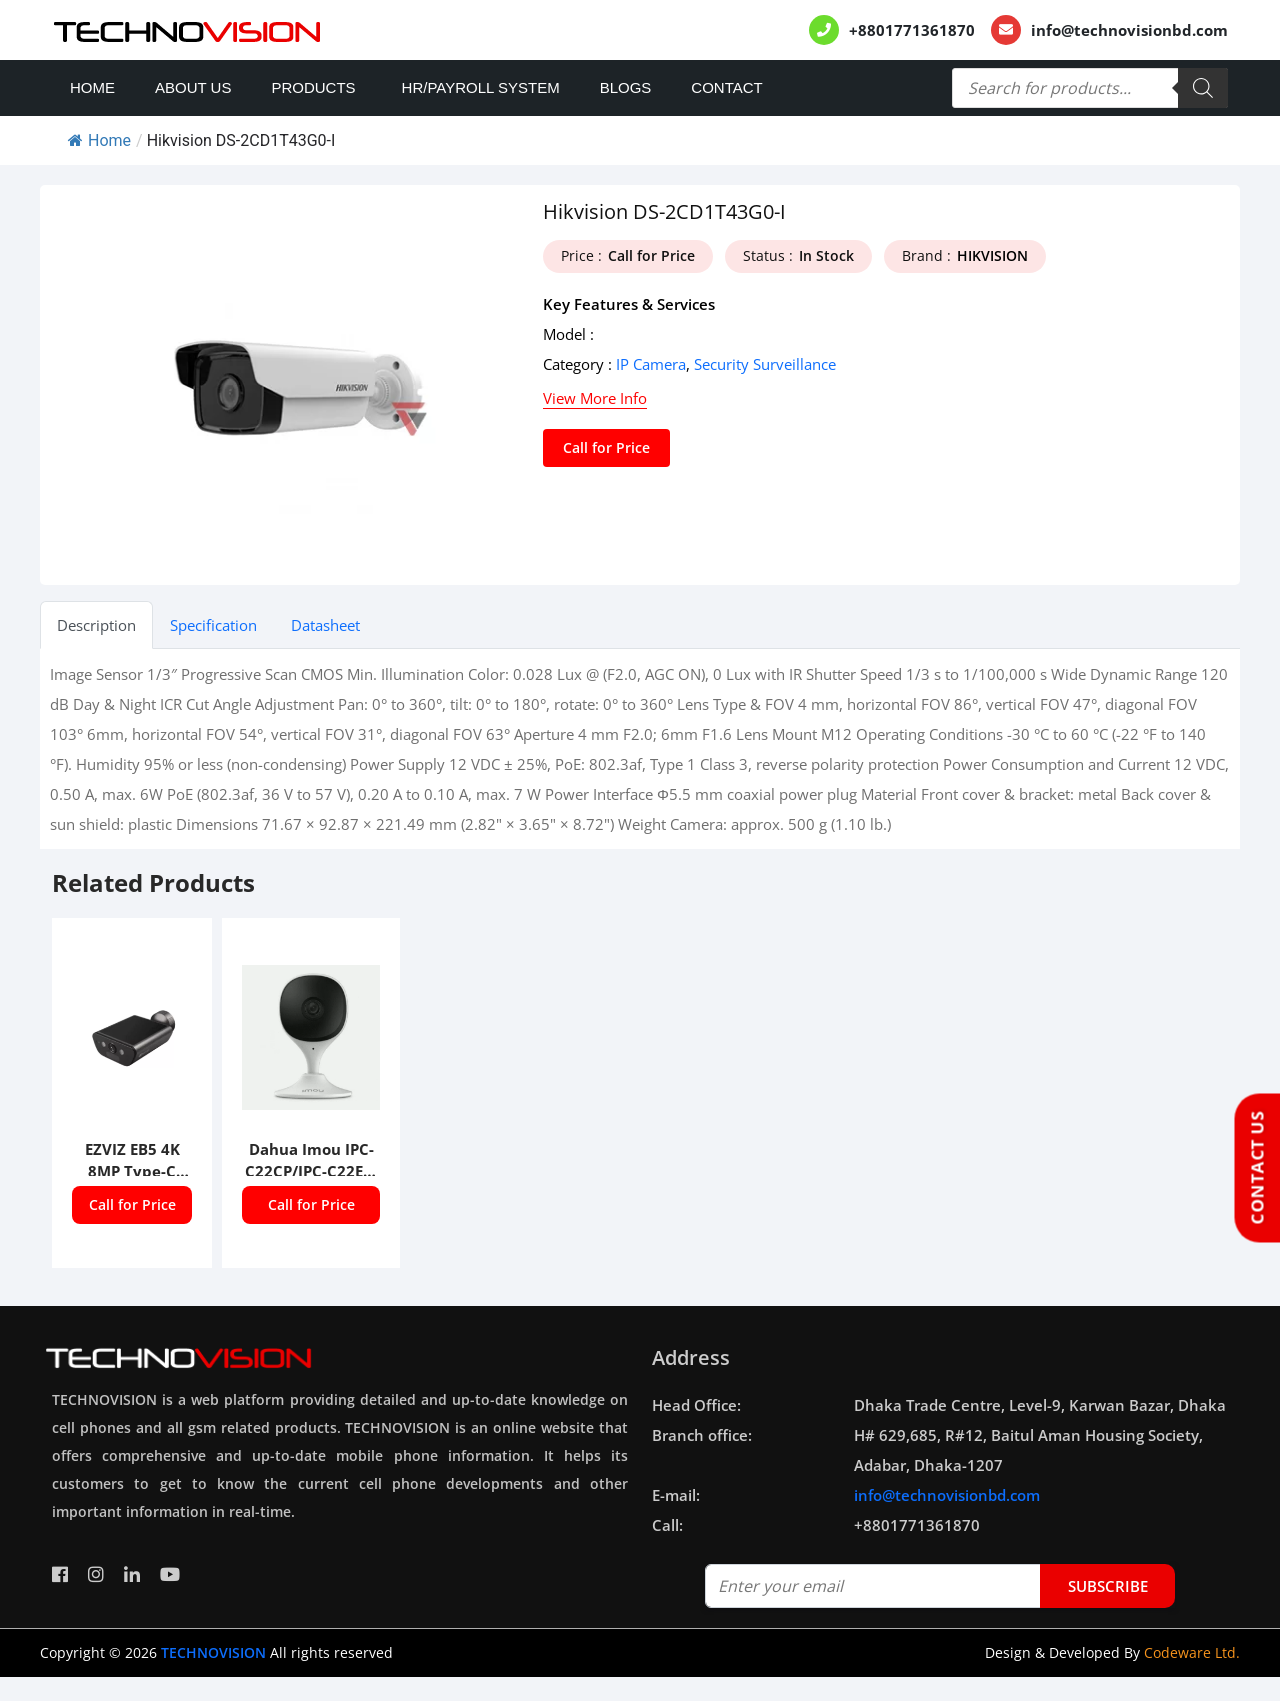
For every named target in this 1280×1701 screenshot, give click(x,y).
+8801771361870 (912, 30)
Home (92, 87)
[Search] (1203, 88)
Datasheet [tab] (325, 625)
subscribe (1108, 1586)
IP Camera (651, 364)
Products (313, 87)
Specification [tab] (213, 625)
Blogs (626, 87)
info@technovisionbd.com (1129, 30)
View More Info (595, 398)
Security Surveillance (765, 364)
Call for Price (606, 447)
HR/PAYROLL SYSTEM (481, 87)
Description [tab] (96, 625)
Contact (726, 87)
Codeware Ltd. (1192, 1652)
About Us (193, 87)
